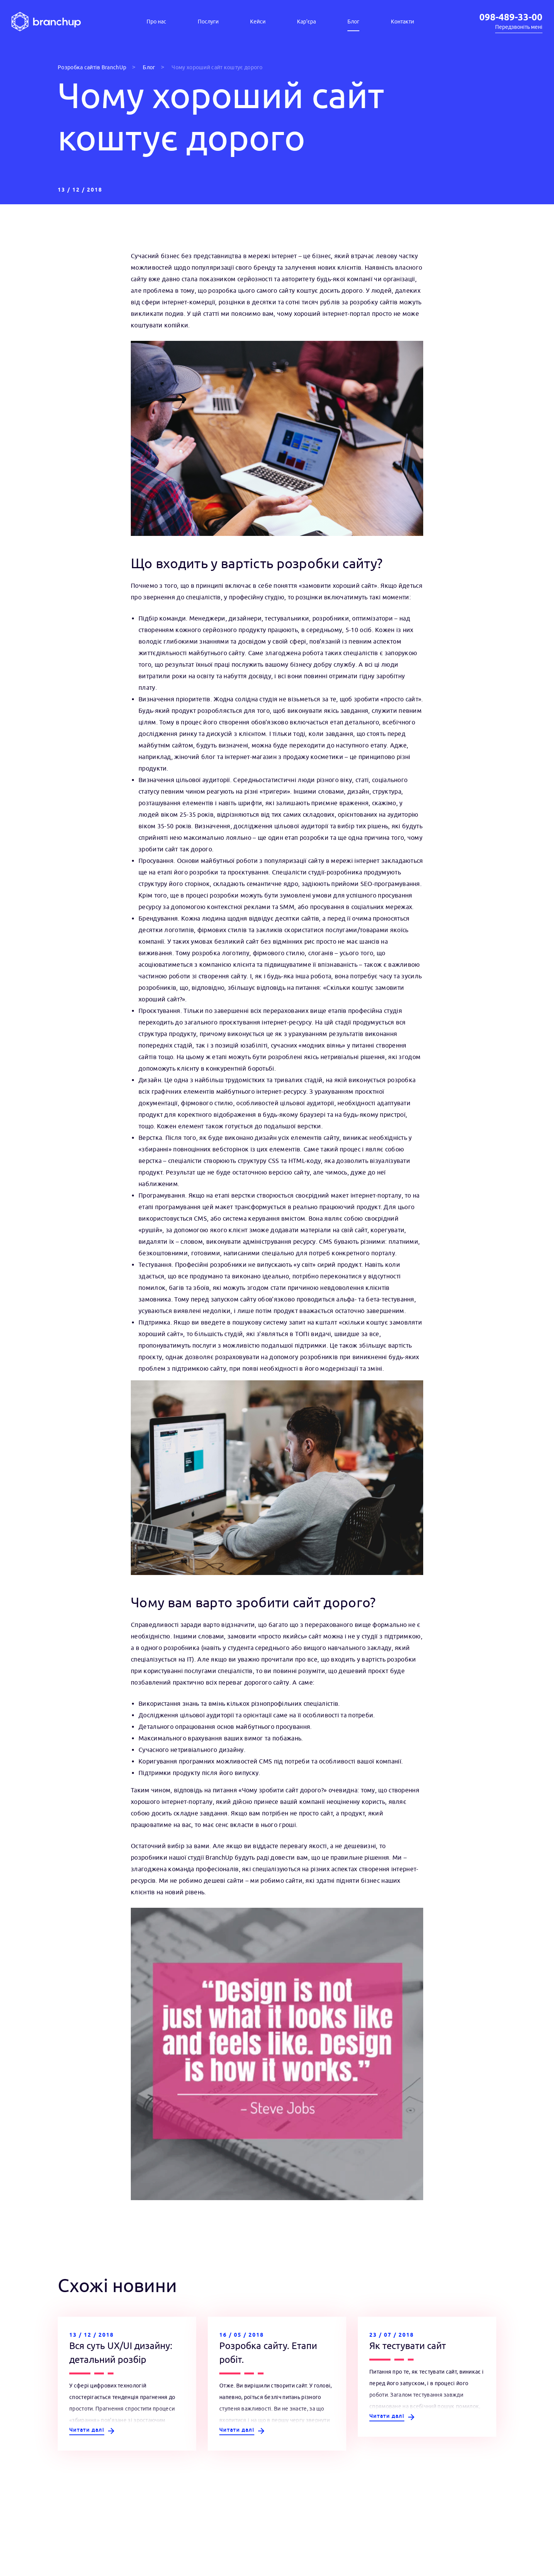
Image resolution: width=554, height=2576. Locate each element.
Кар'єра (306, 21)
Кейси (257, 21)
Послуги (208, 21)
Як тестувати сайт (407, 2346)
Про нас (156, 21)
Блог (353, 21)
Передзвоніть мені (518, 27)
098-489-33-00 (510, 18)
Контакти (402, 21)
